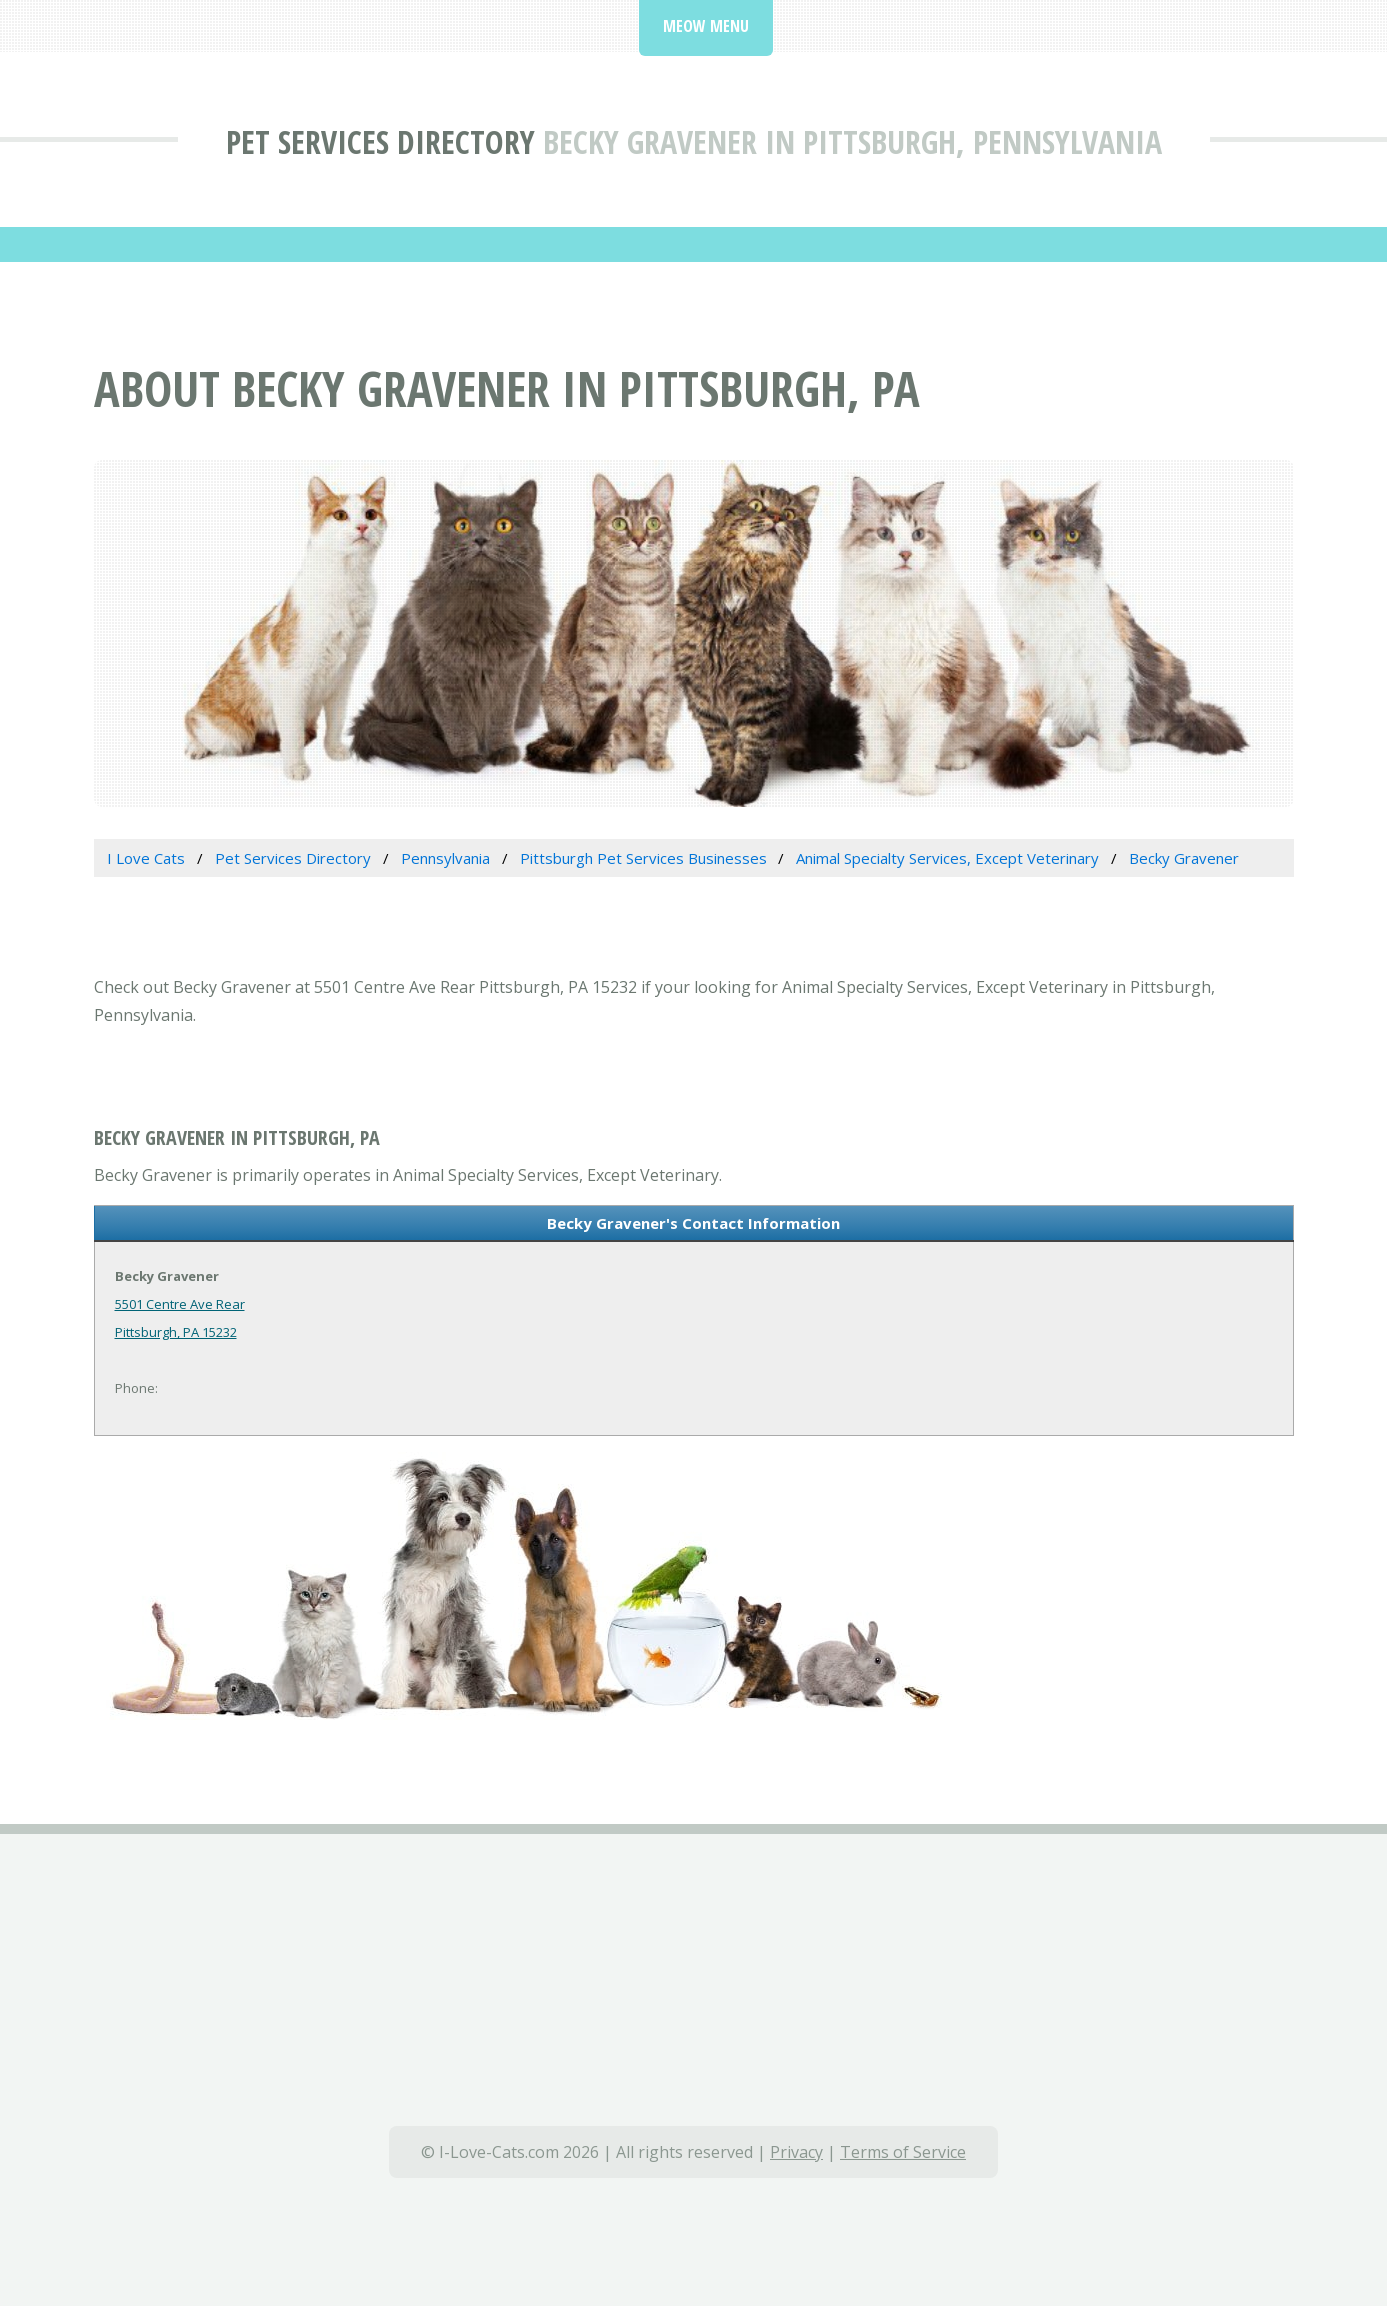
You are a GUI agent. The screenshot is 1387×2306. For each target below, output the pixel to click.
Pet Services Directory (380, 141)
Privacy (796, 2152)
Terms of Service (903, 2152)
